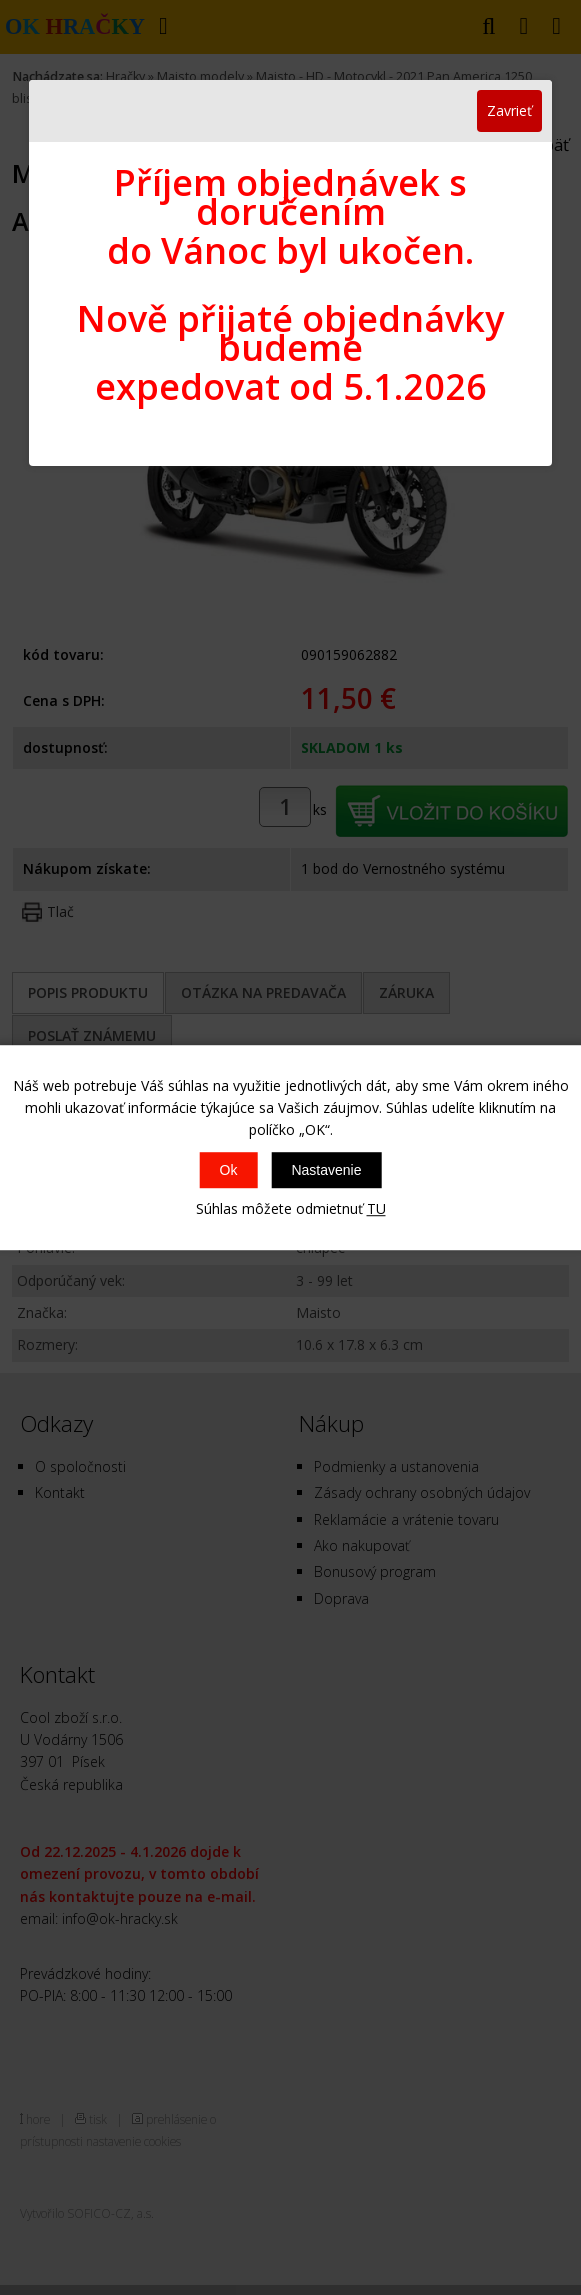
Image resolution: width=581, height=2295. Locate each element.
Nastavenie (326, 1170)
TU (376, 1208)
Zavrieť (509, 110)
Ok (229, 1170)
